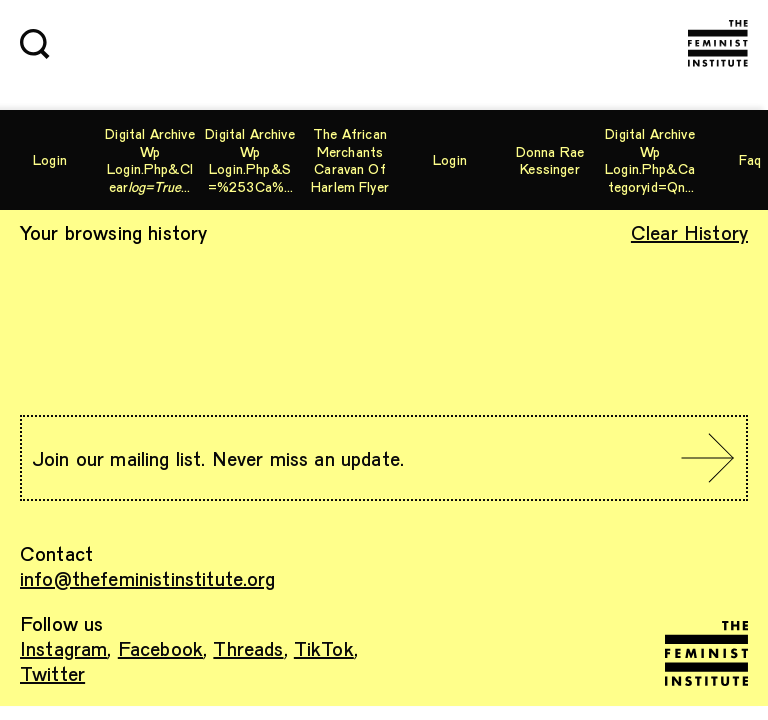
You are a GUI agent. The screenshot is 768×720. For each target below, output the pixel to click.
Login (50, 159)
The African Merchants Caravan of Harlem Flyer (350, 160)
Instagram (63, 648)
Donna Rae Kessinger (550, 160)
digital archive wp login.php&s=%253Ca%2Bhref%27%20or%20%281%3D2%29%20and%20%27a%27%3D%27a (249, 160)
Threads (248, 648)
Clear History (689, 232)
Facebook (160, 648)
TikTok (324, 648)
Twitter (52, 673)
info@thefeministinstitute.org (148, 578)
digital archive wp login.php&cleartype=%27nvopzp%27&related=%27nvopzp (149, 160)
